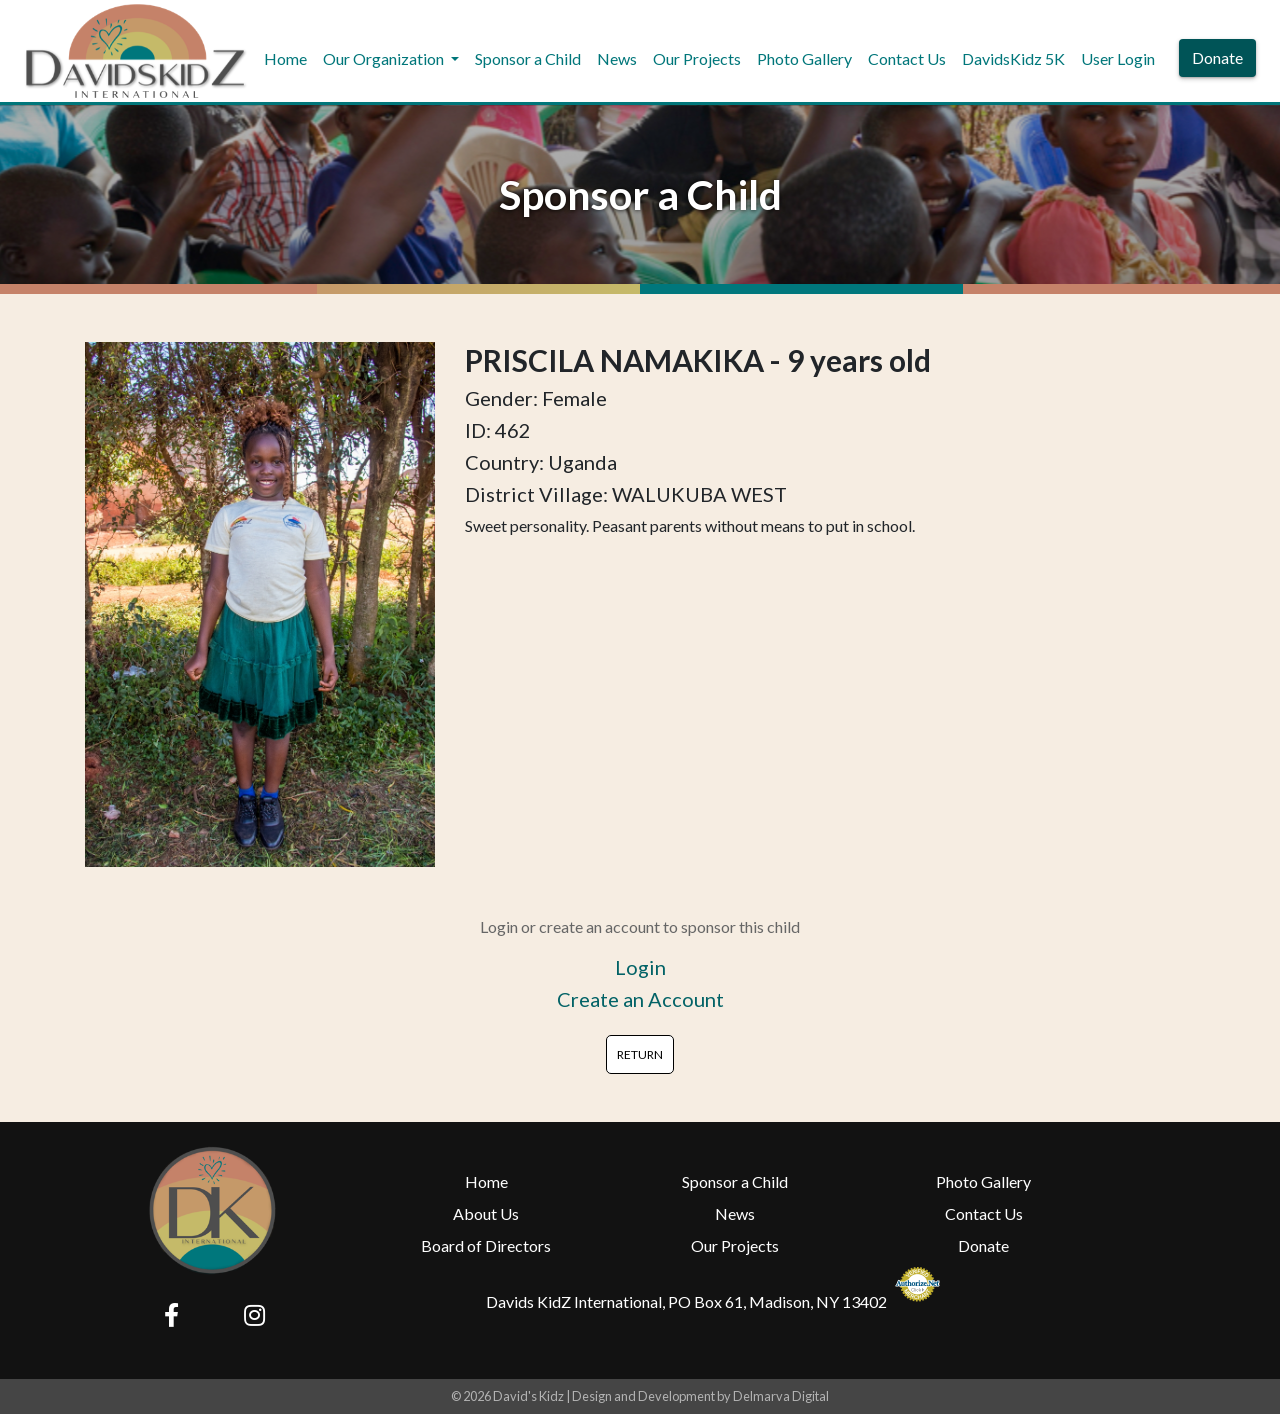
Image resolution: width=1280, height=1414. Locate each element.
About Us (486, 1213)
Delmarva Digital (781, 1396)
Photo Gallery (804, 58)
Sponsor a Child (528, 58)
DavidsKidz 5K (1013, 58)
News (617, 58)
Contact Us (907, 58)
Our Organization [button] (385, 58)
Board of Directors (486, 1245)
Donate (1217, 57)
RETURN (640, 1054)
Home (285, 58)
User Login (1118, 58)
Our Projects (697, 58)
